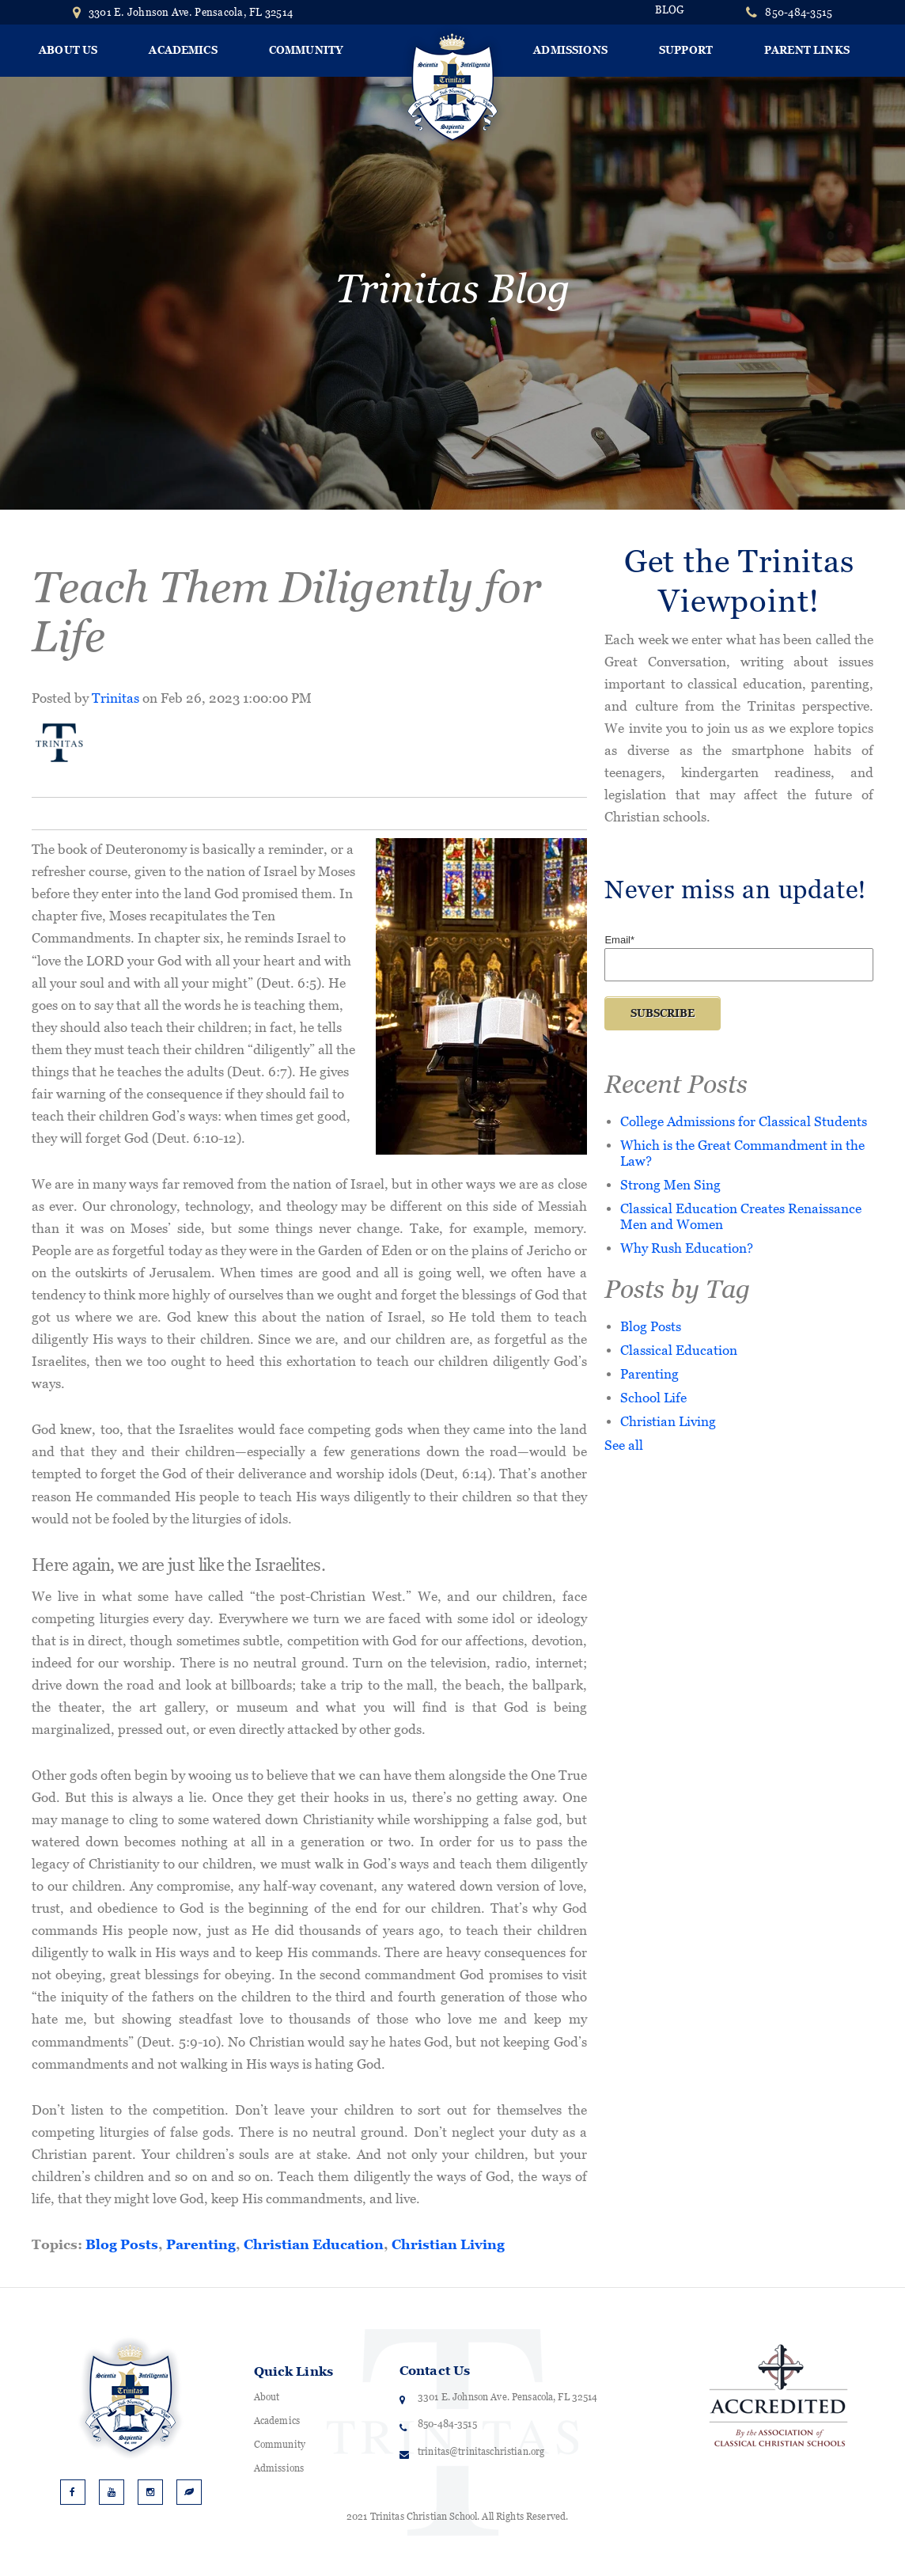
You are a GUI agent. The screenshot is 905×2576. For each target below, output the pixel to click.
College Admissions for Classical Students (743, 1121)
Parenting (201, 2244)
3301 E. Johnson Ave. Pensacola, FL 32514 (183, 12)
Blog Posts (121, 2244)
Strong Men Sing (670, 1184)
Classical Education (678, 1349)
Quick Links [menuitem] (293, 2371)
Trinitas (115, 697)
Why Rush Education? (686, 1247)
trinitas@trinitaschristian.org (481, 2451)
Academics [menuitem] (183, 50)
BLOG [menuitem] (669, 10)
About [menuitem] (267, 2397)
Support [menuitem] (686, 50)
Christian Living (448, 2244)
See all (623, 1444)
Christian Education (314, 2244)
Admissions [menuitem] (570, 50)
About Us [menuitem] (68, 50)
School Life (653, 1397)
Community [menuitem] (306, 50)
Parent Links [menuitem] (807, 50)
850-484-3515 (798, 12)
